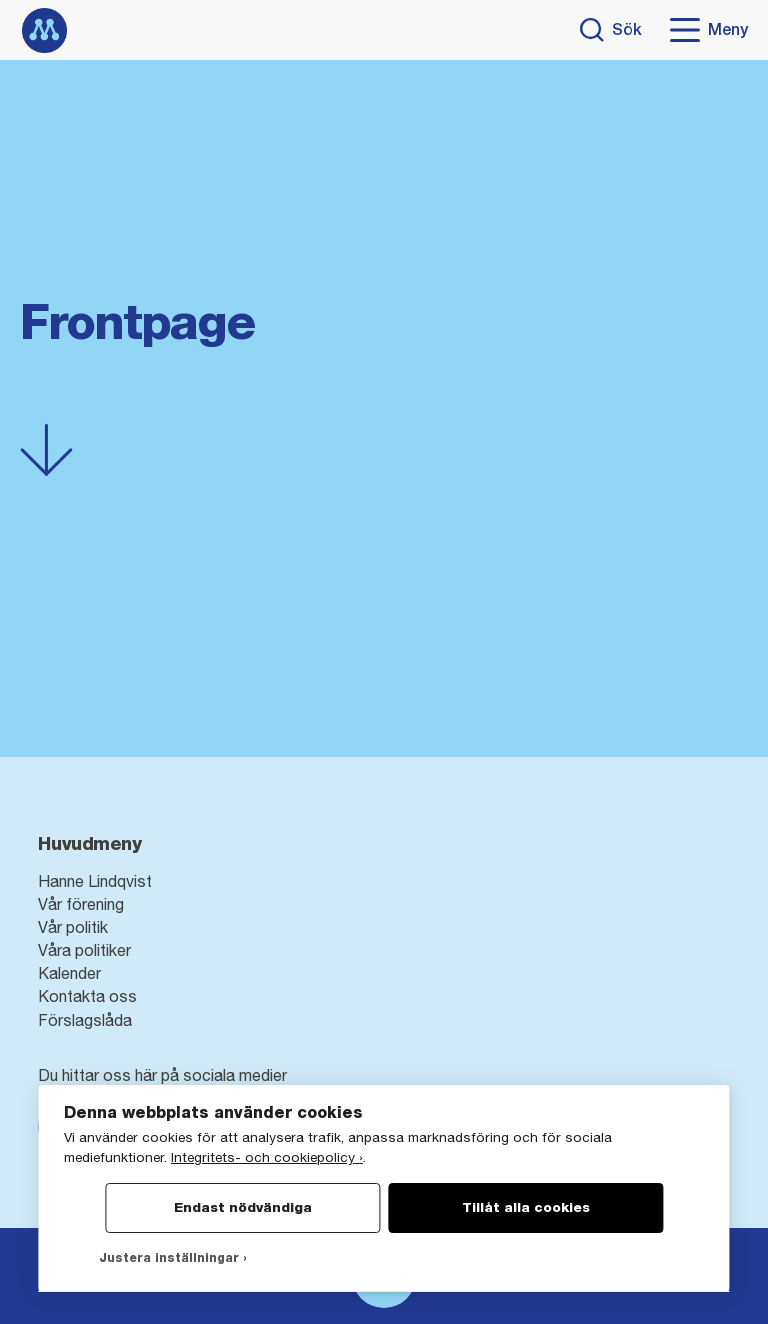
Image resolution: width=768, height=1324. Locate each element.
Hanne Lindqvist (95, 881)
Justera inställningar (169, 1258)
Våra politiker (84, 950)
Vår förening (81, 904)
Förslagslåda (85, 1020)
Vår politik (73, 927)
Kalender (69, 973)
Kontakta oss (87, 996)
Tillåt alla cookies (526, 1207)
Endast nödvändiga (243, 1207)
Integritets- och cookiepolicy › (267, 1157)
